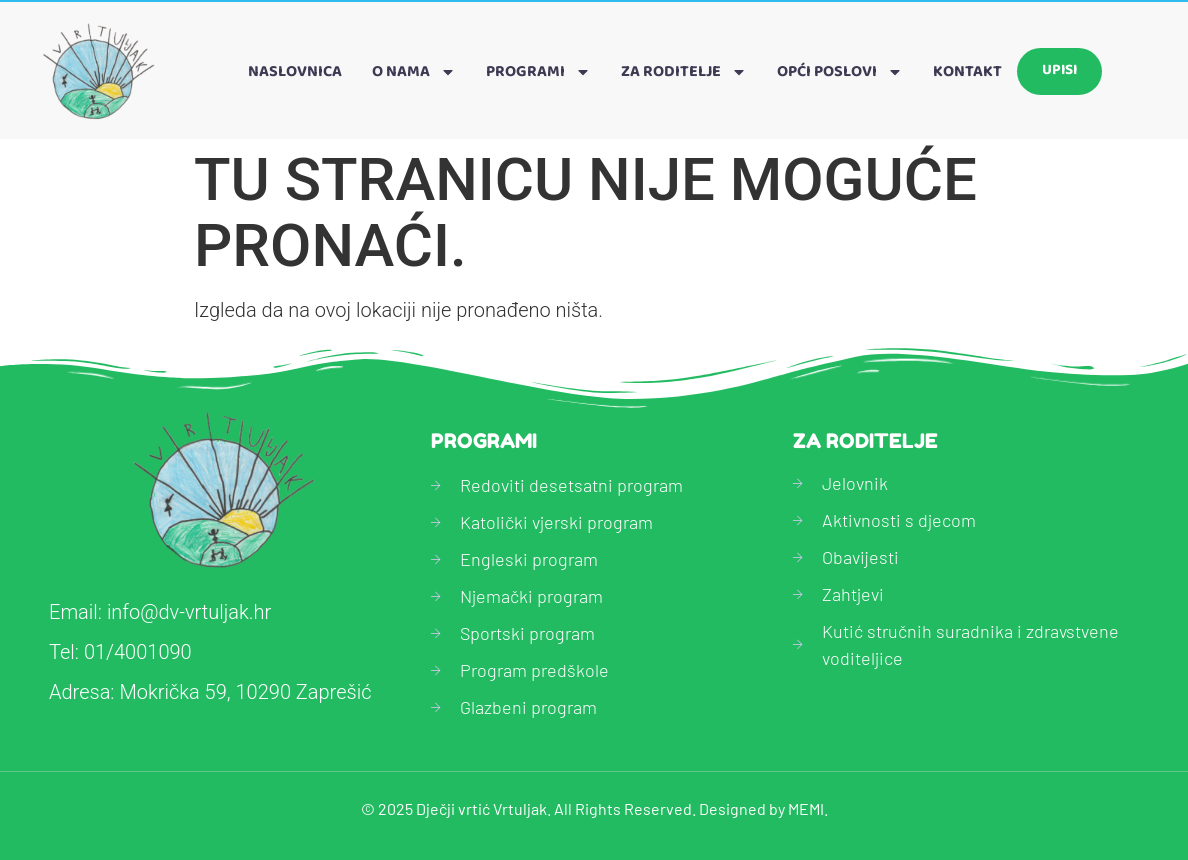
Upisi (1059, 70)
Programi (538, 72)
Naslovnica (295, 71)
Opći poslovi (840, 72)
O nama (414, 72)
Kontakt (967, 71)
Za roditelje (684, 72)
